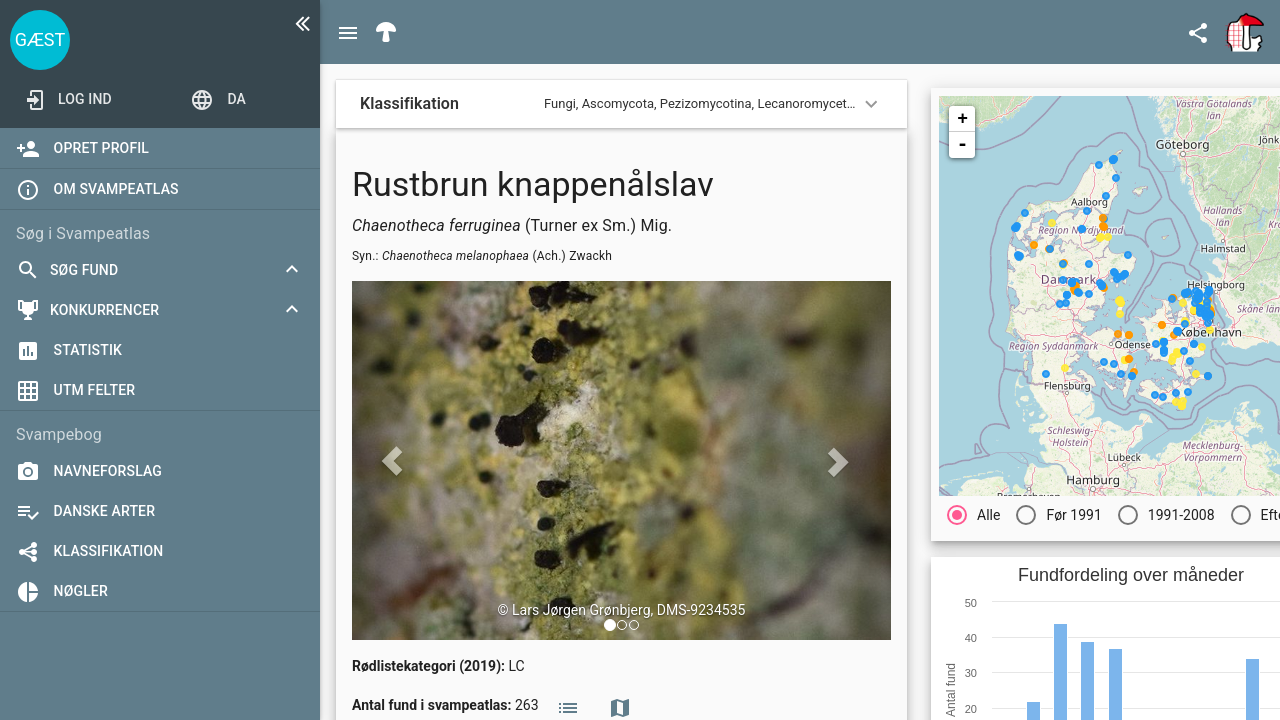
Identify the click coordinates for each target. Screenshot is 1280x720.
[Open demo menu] (218, 99)
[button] (610, 625)
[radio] (973, 514)
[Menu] (348, 32)
